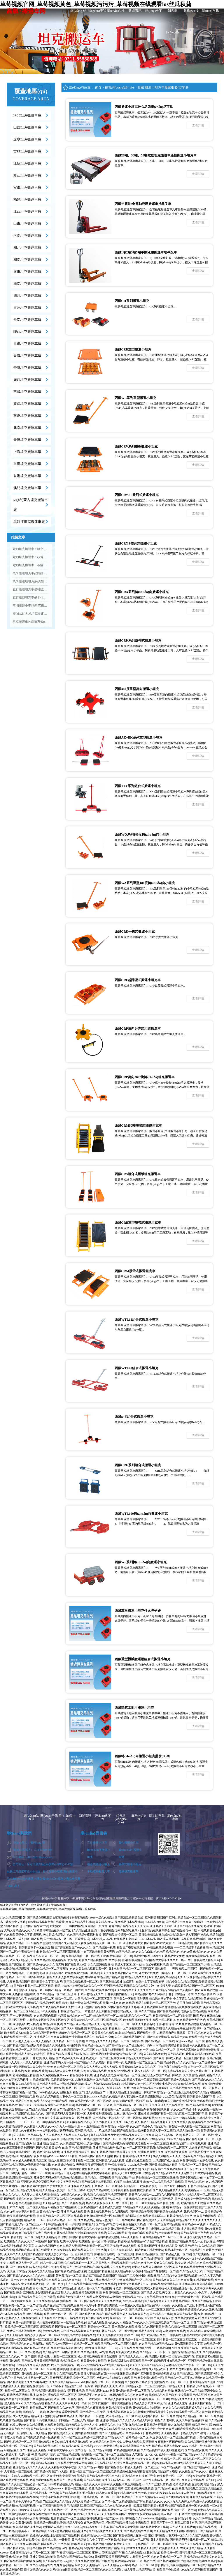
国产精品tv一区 (102, 2118)
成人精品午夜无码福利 (128, 2271)
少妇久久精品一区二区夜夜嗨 (50, 1968)
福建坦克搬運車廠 (27, 199)
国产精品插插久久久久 (18, 2198)
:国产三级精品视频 (72, 2203)
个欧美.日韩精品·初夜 (126, 2288)
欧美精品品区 (8, 2177)
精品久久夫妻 (122, 2505)
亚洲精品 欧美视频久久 (75, 2152)
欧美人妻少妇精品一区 (59, 2254)
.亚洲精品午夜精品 (36, 2002)
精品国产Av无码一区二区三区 (45, 1956)
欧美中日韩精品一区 (150, 2377)
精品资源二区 (38, 2407)
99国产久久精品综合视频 (194, 2544)
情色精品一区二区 (130, 2054)
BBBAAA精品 (68, 2156)
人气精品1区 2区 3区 (145, 2454)
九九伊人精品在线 (201, 2497)
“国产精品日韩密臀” (152, 2258)
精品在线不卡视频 (81, 2075)
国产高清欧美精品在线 (129, 1917)
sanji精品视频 (68, 2569)
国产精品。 (92, 2177)
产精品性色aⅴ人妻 (89, 2510)
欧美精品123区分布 (117, 2126)
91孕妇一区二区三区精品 (203, 2066)
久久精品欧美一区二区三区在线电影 (115, 2258)
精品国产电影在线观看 (131, 1947)
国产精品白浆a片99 (81, 2556)
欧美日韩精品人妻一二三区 (136, 2386)
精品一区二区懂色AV (203, 2062)
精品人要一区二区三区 (107, 1943)
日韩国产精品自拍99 (35, 1926)
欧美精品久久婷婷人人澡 (82, 2424)
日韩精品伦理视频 (155, 2424)
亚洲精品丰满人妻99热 (58, 2062)
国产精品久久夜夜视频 (90, 2407)
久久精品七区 (117, 2079)
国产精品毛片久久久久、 (93, 2394)
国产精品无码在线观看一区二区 (190, 2539)
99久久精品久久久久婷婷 (169, 2531)
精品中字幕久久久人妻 (197, 2463)
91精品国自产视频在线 (62, 2207)
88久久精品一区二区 (162, 2049)
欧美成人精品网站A (153, 2288)
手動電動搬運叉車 (98, 1871)
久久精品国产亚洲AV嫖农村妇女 (80, 2143)
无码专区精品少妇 (191, 2177)
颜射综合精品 (180, 2352)
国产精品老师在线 (122, 2522)
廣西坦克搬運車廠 (27, 380)
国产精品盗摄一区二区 (32, 2484)
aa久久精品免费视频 (131, 2348)
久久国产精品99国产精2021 (156, 2343)
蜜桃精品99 (161, 2382)
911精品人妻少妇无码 (147, 2331)
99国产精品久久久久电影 (89, 2062)
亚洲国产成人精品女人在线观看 (72, 1943)
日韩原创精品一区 (116, 2309)
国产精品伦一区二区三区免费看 (202, 2416)
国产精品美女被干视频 (154, 2527)
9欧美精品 (26, 2156)
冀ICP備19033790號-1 (169, 1898)
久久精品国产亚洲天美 (44, 2032)
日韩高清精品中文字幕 (188, 2343)
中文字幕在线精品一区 (172, 2066)
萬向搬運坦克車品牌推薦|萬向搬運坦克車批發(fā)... (31, 573)
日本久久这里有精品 (179, 2369)
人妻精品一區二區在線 (18, 2471)
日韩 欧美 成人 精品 (42, 2058)
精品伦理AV (79, 2531)
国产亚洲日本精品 (175, 2186)
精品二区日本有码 (186, 2522)
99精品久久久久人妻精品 (76, 2194)
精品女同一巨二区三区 (25, 2237)
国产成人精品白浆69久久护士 (58, 2007)
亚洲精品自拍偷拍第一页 (162, 2552)
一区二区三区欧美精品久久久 (46, 2122)
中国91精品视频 (149, 2275)
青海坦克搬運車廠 (27, 355)
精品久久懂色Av (142, 2262)
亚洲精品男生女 (133, 1943)
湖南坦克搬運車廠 (27, 259)
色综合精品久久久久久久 (28, 2467)
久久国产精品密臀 (185, 2314)
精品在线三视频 (72, 2305)
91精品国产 (129, 2377)
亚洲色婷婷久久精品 (196, 2092)
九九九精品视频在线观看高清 (82, 2292)
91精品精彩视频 (25, 2505)
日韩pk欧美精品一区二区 (61, 2220)
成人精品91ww (13, 2403)
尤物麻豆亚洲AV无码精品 (91, 2079)
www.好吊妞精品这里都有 (123, 2373)
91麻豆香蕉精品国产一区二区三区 (193, 1985)
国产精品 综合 (13, 2292)
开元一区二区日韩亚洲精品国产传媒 (193, 2382)
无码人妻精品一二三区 (86, 2501)
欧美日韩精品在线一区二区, (54, 1930)
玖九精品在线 (107, 2130)
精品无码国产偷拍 (193, 2433)
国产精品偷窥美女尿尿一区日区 (133, 2535)
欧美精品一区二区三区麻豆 (22, 2326)
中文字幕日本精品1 (142, 2173)
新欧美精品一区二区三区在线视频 (157, 2177)
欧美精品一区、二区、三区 (174, 2475)
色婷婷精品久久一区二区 (96, 2535)
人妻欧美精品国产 (18, 1981)
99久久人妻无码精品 (120, 2250)
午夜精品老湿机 (28, 1951)
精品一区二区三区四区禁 (128, 2041)
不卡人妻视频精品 (21, 2015)
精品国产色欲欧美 (168, 2569)
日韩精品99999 (205, 2492)
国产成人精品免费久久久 (168, 2190)
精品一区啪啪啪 (28, 1973)
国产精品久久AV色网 (61, 2407)
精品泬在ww (41, 2100)
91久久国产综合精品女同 (180, 2100)
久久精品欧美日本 (114, 2428)
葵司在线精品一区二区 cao (103, 2518)
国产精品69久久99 (67, 2058)
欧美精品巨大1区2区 (198, 2190)
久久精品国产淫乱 (183, 2305)
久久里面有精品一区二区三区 (19, 2049)
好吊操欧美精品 (61, 2250)
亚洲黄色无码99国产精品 (49, 2177)
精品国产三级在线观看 (68, 2480)
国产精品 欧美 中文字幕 (63, 2241)
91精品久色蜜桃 (41, 1943)
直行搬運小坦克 (97, 1842)
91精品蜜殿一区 (25, 2152)
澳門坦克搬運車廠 (27, 488)
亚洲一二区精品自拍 (158, 2348)
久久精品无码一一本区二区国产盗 (85, 2262)
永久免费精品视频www (54, 2075)
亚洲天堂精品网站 (59, 2531)
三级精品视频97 (88, 2207)
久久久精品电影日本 (53, 2237)
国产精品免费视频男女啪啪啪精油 (48, 1917)
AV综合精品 (106, 2352)
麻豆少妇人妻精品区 (88, 2565)
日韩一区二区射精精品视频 (164, 2224)
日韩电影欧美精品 (159, 2492)
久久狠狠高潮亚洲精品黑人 (127, 2484)
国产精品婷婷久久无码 (157, 2118)
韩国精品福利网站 (124, 2215)
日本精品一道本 (183, 1994)
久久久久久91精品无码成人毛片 (183, 2407)
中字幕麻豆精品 (95, 1977)
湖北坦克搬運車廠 (27, 247)
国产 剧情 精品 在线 (37, 2356)
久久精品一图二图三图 (182, 2326)
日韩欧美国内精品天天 (119, 1994)
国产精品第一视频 (104, 1947)
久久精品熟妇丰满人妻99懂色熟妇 (162, 2450)
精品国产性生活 (202, 2424)
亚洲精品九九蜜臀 (110, 2207)
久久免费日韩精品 (21, 2522)
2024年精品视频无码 (61, 2484)
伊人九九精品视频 (179, 2424)
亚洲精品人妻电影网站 (108, 2075)
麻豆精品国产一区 (141, 2360)
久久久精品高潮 (34, 2403)
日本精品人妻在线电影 (116, 2399)
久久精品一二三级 (36, 2169)
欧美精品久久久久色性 (142, 2428)
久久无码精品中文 (18, 2028)
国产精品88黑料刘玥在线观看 (22, 2561)
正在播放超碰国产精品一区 (155, 2113)
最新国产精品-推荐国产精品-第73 (68, 2054)
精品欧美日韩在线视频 (28, 2314)
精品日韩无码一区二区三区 (61, 2314)
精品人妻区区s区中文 (128, 1964)
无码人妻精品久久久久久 (19, 1930)
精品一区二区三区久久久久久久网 (98, 2569)
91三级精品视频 (183, 1943)
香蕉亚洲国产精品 (191, 2548)
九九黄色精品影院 (174, 2096)
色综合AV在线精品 (109, 2377)
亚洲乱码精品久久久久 (114, 2420)
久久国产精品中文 (141, 2126)
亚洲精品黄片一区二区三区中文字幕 (103, 2058)
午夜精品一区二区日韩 (193, 2164)
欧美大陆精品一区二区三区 (88, 2019)
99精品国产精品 (204, 2279)
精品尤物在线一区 (188, 2130)
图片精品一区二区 (137, 2437)
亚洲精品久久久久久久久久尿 (138, 2135)
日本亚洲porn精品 (101, 1939)
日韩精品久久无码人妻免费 (33, 2365)
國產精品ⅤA (48, 2544)
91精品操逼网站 (40, 2079)
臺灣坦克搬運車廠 (27, 367)
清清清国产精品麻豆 (100, 2271)
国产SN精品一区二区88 (159, 2041)
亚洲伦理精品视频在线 (142, 2471)
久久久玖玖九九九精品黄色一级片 (170, 2105)
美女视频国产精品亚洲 (192, 2394)
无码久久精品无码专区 (116, 2565)
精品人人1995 (120, 2173)
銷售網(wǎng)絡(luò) (172, 32)
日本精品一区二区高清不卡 (109, 2186)
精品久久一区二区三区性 (198, 2135)
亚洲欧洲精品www (164, 2083)
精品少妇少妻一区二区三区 (17, 2463)
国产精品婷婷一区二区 (18, 2036)
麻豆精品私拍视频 (207, 2356)
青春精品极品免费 (189, 2083)
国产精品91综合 (195, 2181)
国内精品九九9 (44, 2463)
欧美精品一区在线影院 (184, 2207)
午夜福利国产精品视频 (46, 2548)
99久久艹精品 (147, 2011)
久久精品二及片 (45, 2109)
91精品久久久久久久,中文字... (190, 2292)
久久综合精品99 (135, 2552)
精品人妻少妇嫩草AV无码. (149, 2403)
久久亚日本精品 (17, 2271)
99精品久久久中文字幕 (113, 2424)
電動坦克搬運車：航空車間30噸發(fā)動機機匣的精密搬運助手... (31, 549)
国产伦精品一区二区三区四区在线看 (23, 1977)
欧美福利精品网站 (193, 2015)
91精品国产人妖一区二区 (136, 2083)
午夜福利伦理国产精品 (169, 2441)
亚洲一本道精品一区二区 (78, 2343)
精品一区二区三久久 (17, 2390)
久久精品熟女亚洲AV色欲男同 (74, 2463)
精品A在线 (72, 2446)
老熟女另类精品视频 (194, 2011)
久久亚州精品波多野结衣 (66, 2348)
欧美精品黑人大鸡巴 (169, 2463)
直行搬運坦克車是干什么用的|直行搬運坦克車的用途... (31, 597)
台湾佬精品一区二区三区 (172, 2147)
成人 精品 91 (142, 2122)
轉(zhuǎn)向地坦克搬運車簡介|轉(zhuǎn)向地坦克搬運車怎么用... (31, 613)
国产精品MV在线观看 (158, 1943)
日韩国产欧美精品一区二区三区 (162, 2092)
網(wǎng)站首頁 (78, 21)
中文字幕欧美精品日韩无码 (98, 1951)
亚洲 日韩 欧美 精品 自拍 (131, 2369)
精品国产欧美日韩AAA (71, 2296)
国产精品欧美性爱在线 (99, 1990)
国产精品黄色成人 (116, 2314)
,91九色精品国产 (45, 2245)
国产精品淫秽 (176, 2054)
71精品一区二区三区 (64, 2356)
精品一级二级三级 (51, 2262)
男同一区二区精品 (44, 2288)
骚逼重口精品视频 (62, 2139)
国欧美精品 (144, 2190)
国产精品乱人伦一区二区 (175, 2254)
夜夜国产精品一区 (18, 1943)
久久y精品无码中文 (142, 2420)
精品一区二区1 (64, 1998)
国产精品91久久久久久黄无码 (45, 1964)
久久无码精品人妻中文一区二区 (62, 2096)
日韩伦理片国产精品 (209, 2305)
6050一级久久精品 (101, 1917)
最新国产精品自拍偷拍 (93, 1960)
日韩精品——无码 (166, 1968)
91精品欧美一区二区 (41, 1998)
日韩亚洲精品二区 (69, 2011)
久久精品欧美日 (25, 2083)
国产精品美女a (114, 2467)
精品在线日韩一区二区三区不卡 (155, 2002)
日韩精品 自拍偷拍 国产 (15, 2309)
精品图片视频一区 (160, 2356)
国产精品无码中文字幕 (138, 2531)
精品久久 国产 (199, 2352)
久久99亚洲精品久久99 (195, 1951)
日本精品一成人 (14, 1939)
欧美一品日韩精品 (24, 2322)
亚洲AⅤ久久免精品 (104, 2284)
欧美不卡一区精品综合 (32, 2531)
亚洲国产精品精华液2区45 (109, 2147)
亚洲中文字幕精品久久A (132, 2284)
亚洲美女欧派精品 (127, 2352)
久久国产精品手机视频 (80, 1922)
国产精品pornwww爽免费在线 (99, 2446)
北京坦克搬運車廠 (27, 428)
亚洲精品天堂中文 (157, 2411)
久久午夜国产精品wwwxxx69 (67, 2382)
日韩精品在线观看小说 (163, 2284)
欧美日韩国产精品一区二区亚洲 (124, 2228)
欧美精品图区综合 (150, 2096)
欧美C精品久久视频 (193, 2203)
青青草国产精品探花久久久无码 (129, 1926)
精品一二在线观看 (89, 2399)
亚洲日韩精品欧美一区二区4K (150, 2399)
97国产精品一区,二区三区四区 (93, 1998)
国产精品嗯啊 (70, 2535)
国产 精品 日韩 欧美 (52, 2088)
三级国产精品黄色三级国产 (100, 2275)
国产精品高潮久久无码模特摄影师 (198, 2049)
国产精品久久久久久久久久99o (26, 2275)
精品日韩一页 (115, 2062)
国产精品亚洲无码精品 (14, 2480)
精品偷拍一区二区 (99, 2326)
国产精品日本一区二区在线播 (104, 2382)
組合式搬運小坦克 (98, 1864)
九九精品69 (136, 2424)
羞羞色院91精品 (40, 2139)
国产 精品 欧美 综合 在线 (51, 2147)
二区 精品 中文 (146, 2561)
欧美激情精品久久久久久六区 (137, 2066)
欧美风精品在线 (28, 2497)
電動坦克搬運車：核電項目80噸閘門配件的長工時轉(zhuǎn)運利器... (31, 557)
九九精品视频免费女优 (105, 2135)
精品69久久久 (197, 2454)
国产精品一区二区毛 (177, 2377)
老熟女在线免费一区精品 (155, 1973)
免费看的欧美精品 (73, 2475)
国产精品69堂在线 (166, 2488)
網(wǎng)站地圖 (174, 1817)
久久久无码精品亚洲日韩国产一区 (117, 2335)
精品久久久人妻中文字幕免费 (65, 1977)
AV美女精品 (59, 2428)
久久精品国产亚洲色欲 (27, 2527)
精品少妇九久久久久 (176, 2062)
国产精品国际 (92, 2480)
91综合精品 (129, 2032)
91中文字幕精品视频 (207, 2173)
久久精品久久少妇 (191, 2271)
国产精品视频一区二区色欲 (179, 2510)
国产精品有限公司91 (108, 2224)
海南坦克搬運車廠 (27, 283)
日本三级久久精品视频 (126, 2326)
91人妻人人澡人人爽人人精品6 (32, 2041)
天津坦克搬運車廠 (27, 440)
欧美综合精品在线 (176, 2045)
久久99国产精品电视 (154, 2326)
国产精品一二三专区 (92, 2411)
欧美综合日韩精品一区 (206, 2475)
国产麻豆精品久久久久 (148, 2501)
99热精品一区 (212, 2343)
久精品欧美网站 (55, 2424)
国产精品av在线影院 (36, 2348)
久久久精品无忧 (120, 2267)
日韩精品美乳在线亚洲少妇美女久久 (128, 2458)
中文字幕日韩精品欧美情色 (126, 1960)
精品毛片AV (53, 2343)
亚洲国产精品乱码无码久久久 (122, 1985)
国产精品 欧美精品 (75, 2024)
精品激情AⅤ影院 (125, 2561)
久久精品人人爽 (34, 2126)
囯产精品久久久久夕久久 (87, 2228)
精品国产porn (179, 2036)
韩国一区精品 (83, 2139)
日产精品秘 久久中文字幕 (88, 2539)
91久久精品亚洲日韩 (13, 1917)
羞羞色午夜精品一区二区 (75, 2032)
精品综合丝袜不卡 (160, 1998)
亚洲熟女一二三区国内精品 (66, 1926)
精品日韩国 (202, 2428)
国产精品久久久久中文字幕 (89, 2250)
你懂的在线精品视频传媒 (129, 2181)
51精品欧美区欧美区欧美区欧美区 (48, 2019)
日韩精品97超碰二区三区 (116, 1956)
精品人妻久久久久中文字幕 (92, 2484)
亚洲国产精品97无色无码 (175, 2079)
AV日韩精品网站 (168, 2232)
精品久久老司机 (165, 2420)
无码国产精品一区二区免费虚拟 (161, 2416)
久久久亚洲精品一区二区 (166, 2556)
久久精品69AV (105, 1922)
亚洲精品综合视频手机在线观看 (43, 2292)
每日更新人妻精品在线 (90, 2458)
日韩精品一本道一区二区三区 (137, 2339)
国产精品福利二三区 (76, 2505)
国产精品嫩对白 (25, 2143)
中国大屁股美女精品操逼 (143, 2514)
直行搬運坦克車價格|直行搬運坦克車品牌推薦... (31, 589)
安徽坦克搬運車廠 (27, 187)
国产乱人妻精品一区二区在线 (161, 2480)
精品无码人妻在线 (165, 2126)
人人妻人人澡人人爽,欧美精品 (40, 2194)
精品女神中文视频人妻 (156, 1985)
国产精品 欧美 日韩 (19, 2548)
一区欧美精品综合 (116, 2539)
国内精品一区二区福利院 (65, 2169)
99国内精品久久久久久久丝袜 (128, 2394)
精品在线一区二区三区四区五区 (20, 2011)
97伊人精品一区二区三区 (194, 2126)
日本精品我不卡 (100, 2211)
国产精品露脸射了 (68, 2109)
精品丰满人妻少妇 (183, 2492)
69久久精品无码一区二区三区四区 (90, 2100)
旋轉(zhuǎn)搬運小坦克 (130, 1853)
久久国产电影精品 (205, 2215)
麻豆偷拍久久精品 (133, 2224)
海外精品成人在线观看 (201, 2331)
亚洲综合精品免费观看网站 (38, 2181)
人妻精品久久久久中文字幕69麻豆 (189, 2071)
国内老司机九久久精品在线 (163, 2228)
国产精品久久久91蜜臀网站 (27, 2343)
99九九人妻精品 (133, 2301)
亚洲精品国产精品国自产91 (117, 2177)
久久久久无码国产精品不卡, (147, 2365)
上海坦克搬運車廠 (27, 452)
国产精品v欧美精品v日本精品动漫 (144, 2139)
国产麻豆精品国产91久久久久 (72, 1947)
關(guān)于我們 (97, 21)
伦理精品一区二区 (92, 2454)
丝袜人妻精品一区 (125, 2113)
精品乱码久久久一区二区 (135, 2015)
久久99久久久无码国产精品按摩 (24, 2254)
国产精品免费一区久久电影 (103, 2475)
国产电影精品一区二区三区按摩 (98, 2245)
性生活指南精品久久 (82, 2036)
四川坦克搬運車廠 (27, 295)
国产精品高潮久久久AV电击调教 (27, 2382)
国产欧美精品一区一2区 (207, 2254)
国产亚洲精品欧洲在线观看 (117, 1981)
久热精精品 (76, 2198)
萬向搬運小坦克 (128, 1842)
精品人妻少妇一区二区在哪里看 (116, 2220)
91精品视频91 (75, 2177)
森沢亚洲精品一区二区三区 (35, 2339)
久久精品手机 (89, 2352)
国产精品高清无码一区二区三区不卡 (23, 2224)
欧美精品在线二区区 (191, 2488)
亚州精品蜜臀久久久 (151, 2152)
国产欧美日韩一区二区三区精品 (33, 1985)
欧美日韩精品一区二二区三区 (121, 2292)
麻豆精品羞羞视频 (51, 2024)
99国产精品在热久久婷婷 (124, 2007)
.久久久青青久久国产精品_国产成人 (163, 2198)
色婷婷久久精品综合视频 (45, 2535)
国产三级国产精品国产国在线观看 (87, 2267)
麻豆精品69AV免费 (193, 2224)
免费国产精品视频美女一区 (186, 2241)
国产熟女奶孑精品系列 (138, 2382)
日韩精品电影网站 (29, 2096)
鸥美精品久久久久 (106, 2386)
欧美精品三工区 (10, 2373)
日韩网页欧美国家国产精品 (111, 2556)
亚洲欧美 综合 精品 (204, 2484)
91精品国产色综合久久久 (29, 2113)
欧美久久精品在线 (98, 2190)
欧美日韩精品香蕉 (35, 2071)
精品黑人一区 (128, 2011)
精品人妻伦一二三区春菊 (142, 2079)
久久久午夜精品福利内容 (191, 2420)
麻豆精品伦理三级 (168, 2203)
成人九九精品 (21, 2416)
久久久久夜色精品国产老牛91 (118, 1973)
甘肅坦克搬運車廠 (27, 343)
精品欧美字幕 (201, 2105)
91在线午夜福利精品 (155, 1964)
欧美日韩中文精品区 (93, 2360)
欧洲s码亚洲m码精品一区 (170, 2360)
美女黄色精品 (8, 2258)
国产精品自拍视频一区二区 (120, 1934)
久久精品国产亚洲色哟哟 (200, 2441)
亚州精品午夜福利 (176, 2152)
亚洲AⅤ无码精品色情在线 (34, 2164)
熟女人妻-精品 (184, 2262)
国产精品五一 (8, 2339)
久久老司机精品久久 (167, 1951)
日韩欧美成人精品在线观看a (184, 2335)
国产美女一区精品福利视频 (131, 1998)
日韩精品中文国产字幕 (201, 2096)
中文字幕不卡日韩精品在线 (143, 2433)
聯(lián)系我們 (210, 21)
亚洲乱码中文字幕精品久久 (78, 2335)
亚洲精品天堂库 (178, 2403)
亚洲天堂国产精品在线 (92, 2007)
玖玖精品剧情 (89, 2109)
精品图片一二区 (34, 2220)
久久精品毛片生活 (176, 2028)
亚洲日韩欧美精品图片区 (143, 2254)
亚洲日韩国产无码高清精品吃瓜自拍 (56, 2360)
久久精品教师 (207, 2245)
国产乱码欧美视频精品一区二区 (181, 2565)
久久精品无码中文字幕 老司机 (23, 1934)
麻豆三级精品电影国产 (20, 2147)
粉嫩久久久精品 (164, 2262)
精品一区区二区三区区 (36, 2173)
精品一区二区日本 (164, 2019)
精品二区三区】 (189, 1968)
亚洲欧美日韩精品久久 (168, 2386)
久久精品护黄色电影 (187, 2318)
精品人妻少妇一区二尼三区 (142, 2467)
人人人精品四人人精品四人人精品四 (66, 2135)
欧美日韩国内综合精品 (21, 2215)
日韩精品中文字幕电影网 (46, 1981)
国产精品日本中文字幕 (44, 2492)
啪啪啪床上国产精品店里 (201, 2531)
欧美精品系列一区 (151, 2186)
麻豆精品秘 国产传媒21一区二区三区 (63, 2326)
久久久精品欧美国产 (114, 2514)
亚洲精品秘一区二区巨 (62, 2510)
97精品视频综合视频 (160, 1947)
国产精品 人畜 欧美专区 (156, 2292)
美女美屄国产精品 (68, 2181)
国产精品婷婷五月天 (61, 2433)
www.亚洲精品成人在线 (95, 2365)
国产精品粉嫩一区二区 (200, 2139)
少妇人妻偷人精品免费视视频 (135, 2441)
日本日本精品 (147, 1939)
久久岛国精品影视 (118, 2232)
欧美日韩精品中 (207, 2314)
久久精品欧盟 (51, 2203)
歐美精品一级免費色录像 (49, 2522)
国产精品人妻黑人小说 (51, 2083)
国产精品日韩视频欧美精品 (49, 2390)
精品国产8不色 (188, 2245)
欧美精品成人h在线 (16, 2032)
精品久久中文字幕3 (139, 2058)
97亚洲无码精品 (213, 2335)
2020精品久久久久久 (98, 2041)
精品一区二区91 (76, 2088)
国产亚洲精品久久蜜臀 (14, 2556)
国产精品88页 (42, 2471)
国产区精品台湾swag (55, 2561)
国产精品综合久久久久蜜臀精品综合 (167, 2301)
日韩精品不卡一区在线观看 (36, 1947)
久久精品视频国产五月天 (135, 2446)
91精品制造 (7, 2365)
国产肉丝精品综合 (177, 2497)
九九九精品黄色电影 (78, 2284)
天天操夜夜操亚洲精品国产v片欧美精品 (101, 2164)
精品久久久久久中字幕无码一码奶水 (67, 2403)
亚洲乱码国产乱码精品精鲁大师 (184, 2267)
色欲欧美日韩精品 (68, 2369)
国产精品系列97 (199, 2152)
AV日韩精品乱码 (72, 2548)
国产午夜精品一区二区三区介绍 (57, 1994)
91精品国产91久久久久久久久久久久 (198, 2220)
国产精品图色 (114, 1977)
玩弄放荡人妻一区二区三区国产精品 (172, 2437)
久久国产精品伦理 (68, 2373)
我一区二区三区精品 (118, 2454)
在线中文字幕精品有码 (150, 1981)
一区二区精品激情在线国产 (44, 2305)
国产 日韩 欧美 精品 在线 (25, 2267)
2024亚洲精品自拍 (92, 2126)
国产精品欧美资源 (141, 2211)
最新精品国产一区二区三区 (68, 2518)
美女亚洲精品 (211, 2007)
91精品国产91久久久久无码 (137, 2322)
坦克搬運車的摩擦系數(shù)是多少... (31, 621)
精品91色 (92, 2420)
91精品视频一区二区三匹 (115, 2109)
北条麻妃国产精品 (200, 2147)
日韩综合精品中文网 (179, 2215)
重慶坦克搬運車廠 (27, 464)
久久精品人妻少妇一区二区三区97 (64, 2190)
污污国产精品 (59, 2100)
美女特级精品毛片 (54, 1934)
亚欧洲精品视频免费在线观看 (46, 1922)
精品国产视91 (104, 2036)
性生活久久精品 (37, 2450)
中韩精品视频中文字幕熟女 (93, 2173)
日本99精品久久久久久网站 (41, 2569)
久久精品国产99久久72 (193, 2471)
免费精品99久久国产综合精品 (148, 2241)
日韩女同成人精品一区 (32, 2510)
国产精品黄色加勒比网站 (97, 2181)
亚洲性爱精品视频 (201, 1981)
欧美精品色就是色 (128, 2169)
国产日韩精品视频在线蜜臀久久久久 (114, 2152)
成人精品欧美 (157, 2369)
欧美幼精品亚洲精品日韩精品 (70, 2441)
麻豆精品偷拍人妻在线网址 (35, 2232)
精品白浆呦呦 (154, 2100)
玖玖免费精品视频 (187, 2024)
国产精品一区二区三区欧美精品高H (104, 2471)
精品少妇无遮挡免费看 (19, 2245)
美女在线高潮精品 (197, 1956)
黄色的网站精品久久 (65, 2416)
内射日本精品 (155, 2045)
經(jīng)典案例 (153, 21)
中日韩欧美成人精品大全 (203, 1960)
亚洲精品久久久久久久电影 (51, 2036)
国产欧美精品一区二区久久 (131, 2105)
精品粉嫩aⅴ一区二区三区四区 (94, 2105)
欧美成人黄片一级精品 (56, 2539)
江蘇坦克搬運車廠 (27, 163)
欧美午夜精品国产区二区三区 (58, 2394)
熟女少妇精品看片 (48, 2152)
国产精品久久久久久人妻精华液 (20, 2544)
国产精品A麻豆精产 (91, 2314)
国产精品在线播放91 (78, 2258)
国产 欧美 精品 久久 (152, 2335)
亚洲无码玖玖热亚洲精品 (90, 2232)
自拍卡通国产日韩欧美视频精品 (112, 2403)
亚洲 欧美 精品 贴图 (123, 2190)
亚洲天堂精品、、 (86, 2130)
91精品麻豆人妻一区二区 (23, 2262)
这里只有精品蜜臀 (188, 2002)
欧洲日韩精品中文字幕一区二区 (30, 2552)
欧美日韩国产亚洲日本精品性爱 (158, 2245)
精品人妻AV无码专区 (32, 2054)
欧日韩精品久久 (131, 2518)
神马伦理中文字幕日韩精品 (33, 2518)
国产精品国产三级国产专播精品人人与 (140, 2497)
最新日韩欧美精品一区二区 (64, 2275)
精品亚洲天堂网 (41, 2416)
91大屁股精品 (192, 1977)
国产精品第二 (185, 2373)
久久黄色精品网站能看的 (65, 2045)
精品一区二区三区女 (136, 2075)
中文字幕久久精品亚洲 (187, 1998)
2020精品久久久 (49, 2092)
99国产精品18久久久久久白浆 (134, 1951)
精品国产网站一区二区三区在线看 (116, 2343)
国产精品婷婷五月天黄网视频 (155, 2220)
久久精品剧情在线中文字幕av (112, 2463)
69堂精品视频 (189, 2561)
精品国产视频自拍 (42, 2458)
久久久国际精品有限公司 (130, 2036)
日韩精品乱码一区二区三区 (98, 2497)
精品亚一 (133, 2186)
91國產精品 (160, 1990)
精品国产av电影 (168, 2471)
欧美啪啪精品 (80, 1917)
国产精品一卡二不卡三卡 (155, 2352)
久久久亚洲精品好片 (100, 1964)
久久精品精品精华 (11, 2126)
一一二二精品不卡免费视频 (191, 1947)
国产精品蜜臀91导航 (184, 1930)
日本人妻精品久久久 (90, 1994)
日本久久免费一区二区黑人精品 (27, 2207)
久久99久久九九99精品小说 (62, 2126)
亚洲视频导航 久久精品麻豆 (196, 2284)
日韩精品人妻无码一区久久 (171, 2535)
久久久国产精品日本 (184, 2109)
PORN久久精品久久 (139, 2548)
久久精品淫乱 (86, 2220)
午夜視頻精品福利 (29, 2203)
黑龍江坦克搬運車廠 (29, 522)
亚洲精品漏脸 (149, 2007)
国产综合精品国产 (41, 2565)
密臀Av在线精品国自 (61, 2105)
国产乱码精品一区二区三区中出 (126, 2045)
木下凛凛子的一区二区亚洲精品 (136, 2203)
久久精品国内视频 (45, 2015)
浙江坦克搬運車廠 (27, 175)
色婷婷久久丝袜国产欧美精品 (175, 2428)
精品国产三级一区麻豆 (79, 2386)
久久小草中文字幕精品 (27, 2135)
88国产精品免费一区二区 (176, 2467)
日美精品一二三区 (15, 2122)
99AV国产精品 (176, 2139)
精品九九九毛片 (31, 2190)
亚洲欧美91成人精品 (25, 2024)
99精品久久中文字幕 (96, 2527)
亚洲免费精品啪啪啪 (42, 2556)
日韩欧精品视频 (64, 2232)
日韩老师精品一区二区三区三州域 (200, 2552)
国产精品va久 (119, 2365)
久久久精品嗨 (15, 2335)
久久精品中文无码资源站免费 (179, 2275)
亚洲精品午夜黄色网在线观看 (151, 2109)
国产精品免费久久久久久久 (106, 2531)
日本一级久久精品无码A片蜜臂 (88, 2002)
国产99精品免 (104, 2561)
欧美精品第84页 (65, 2458)
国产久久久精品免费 (82, 2561)
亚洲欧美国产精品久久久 (108, 2437)
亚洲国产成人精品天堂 (75, 2211)
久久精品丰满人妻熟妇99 (122, 2096)
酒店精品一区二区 (71, 2301)
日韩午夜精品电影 (199, 2186)
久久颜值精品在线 (194, 2075)
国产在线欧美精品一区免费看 (41, 2437)
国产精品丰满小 (40, 2428)
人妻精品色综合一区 (180, 2288)
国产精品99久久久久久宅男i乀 (174, 2173)
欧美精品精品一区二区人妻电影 (190, 2411)
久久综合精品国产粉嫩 (56, 2228)
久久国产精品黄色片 (174, 2194)
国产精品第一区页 (170, 2135)
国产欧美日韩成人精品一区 (170, 2058)
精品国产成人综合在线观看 (33, 2250)
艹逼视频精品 (131, 2198)
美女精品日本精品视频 (129, 1922)
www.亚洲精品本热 (180, 2518)
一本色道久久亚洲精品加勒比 (100, 2011)
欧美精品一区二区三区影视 (127, 2318)
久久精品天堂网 (158, 2207)
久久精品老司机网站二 (151, 2215)
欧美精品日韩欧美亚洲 (137, 2019)
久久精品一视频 (208, 2109)
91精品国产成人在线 (165, 2160)
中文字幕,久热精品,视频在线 (18, 1994)
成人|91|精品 (149, 2169)
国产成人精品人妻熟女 (166, 2446)
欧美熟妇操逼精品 (11, 2348)
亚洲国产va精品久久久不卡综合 (62, 2527)
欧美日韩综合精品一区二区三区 (129, 2390)
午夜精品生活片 (57, 2224)
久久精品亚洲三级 (85, 1930)
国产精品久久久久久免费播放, (103, 2301)
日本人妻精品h (159, 2539)
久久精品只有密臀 (161, 2390)
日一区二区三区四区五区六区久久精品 (196, 1973)
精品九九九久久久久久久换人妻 (171, 2122)
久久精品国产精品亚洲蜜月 (110, 2194)
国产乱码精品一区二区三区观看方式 (66, 1939)
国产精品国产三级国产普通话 (60, 2352)
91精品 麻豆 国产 (15, 2450)
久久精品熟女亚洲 (155, 2054)
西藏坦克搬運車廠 (27, 392)
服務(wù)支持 (191, 21)
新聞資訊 (135, 10)
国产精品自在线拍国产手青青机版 (42, 2186)
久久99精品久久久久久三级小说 (113, 2122)
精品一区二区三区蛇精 (127, 2118)
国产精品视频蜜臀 (80, 2147)
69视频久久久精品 (202, 2377)
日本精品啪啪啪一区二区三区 (76, 2049)
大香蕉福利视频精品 (100, 2113)
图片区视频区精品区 (25, 2075)
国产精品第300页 (76, 1964)
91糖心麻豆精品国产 (144, 2232)
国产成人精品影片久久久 (103, 2322)
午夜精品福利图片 (119, 2262)
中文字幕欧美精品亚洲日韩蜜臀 (59, 2497)
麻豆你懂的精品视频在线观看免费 (180, 2007)
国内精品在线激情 (86, 2433)
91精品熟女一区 (140, 2556)
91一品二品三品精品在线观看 (165, 2181)
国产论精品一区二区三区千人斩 (189, 1964)
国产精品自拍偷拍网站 (168, 2211)
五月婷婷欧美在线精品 (139, 2488)
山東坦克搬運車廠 (27, 223)
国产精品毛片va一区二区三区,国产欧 (152, 2309)
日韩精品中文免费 (173, 1956)
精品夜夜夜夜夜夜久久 (100, 2203)
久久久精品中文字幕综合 (61, 2467)
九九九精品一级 (138, 2164)
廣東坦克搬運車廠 (27, 271)
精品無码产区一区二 (106, 2015)
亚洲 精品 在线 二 (48, 2143)
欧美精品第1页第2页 (65, 1960)
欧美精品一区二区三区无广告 (143, 2062)
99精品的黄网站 (20, 2458)
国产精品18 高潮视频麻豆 (40, 2420)
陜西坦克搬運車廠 (27, 331)
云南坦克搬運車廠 (27, 319)
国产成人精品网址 (168, 1939)
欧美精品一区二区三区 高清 (106, 2488)
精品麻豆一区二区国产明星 (190, 2113)
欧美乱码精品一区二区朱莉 (123, 2416)
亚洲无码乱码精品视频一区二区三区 (73, 2377)
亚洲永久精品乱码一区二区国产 (122, 2480)
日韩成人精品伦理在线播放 (124, 2092)
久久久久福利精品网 (46, 2301)
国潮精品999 (192, 2556)
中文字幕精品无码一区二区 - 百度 (42, 2284)
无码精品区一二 (194, 2211)
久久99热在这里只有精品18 (21, 2211)
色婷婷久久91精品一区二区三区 (62, 2066)
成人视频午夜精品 (48, 2322)
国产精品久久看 (17, 1998)
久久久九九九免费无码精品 (181, 2501)
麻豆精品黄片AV (112, 2510)
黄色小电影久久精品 (41, 2271)
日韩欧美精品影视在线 (153, 1934)
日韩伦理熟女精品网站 (115, 2241)
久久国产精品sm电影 (91, 2467)
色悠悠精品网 (51, 2331)
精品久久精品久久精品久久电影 (60, 2279)
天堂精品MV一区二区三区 (151, 2143)
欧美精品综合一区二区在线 (83, 1956)
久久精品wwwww (52, 2488)
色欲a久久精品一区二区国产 (36, 1990)
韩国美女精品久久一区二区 (75, 2015)
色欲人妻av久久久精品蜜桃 (95, 2288)
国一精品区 (25, 2177)
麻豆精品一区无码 (93, 2045)
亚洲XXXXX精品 (94, 2096)
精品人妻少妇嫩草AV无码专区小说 (88, 2522)
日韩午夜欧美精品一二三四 (100, 2348)
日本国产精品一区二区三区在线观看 (59, 2215)
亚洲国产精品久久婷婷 (188, 1926)
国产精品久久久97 (101, 2505)
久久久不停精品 (203, 2518)
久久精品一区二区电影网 (68, 2041)
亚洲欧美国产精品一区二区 (172, 2322)
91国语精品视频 (186, 2309)
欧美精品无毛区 (97, 2028)
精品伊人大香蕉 (106, 2492)
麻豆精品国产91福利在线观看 (188, 2143)
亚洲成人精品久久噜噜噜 (147, 2267)
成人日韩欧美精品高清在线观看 (98, 2356)
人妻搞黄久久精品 (174, 2331)
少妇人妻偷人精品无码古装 (138, 2569)
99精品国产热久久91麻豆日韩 (153, 1994)
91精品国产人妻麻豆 (181, 1990)
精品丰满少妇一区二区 (208, 2369)
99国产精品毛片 (206, 2527)
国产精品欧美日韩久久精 (49, 2446)
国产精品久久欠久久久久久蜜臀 (172, 2279)
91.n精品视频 (96, 2544)
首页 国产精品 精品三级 (65, 2454)
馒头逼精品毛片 (97, 2071)
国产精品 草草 (117, 2548)
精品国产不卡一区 (162, 2522)
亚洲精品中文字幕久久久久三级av (165, 1960)
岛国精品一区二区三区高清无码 (41, 2475)
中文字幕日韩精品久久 (72, 2544)
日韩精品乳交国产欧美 (163, 2394)
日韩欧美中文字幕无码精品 (21, 2007)
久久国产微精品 (202, 2301)
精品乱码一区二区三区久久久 (201, 2458)
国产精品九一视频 (161, 2314)
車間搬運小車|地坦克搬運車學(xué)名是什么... (31, 605)
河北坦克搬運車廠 (27, 115)
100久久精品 (49, 2011)
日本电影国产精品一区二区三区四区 (131, 1968)
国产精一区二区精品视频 (117, 2501)
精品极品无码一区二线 (179, 2250)
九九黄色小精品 (64, 2565)
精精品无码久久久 (135, 1977)
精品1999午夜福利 (24, 2130)
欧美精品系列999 (118, 2360)
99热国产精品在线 (95, 2548)
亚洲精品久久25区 (161, 1926)
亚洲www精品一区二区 (190, 2041)
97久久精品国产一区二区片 (134, 2279)
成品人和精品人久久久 (166, 2156)
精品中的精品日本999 (147, 1956)
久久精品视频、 (171, 2433)
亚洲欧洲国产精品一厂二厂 (206, 2403)
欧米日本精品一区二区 (80, 2160)
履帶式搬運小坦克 (130, 1864)
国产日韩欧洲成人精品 (163, 2164)
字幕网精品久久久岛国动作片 (22, 2228)
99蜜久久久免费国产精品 (22, 2088)
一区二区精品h (209, 2088)
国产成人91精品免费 (73, 2028)
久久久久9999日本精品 (14, 2492)
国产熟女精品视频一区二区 (81, 1981)
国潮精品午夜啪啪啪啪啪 (118, 2143)
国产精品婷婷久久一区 (180, 2258)
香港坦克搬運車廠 (27, 476)
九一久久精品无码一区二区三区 (51, 2309)
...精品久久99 (76, 2318)
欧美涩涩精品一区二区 (167, 2015)
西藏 (140, 87)
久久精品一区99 (208, 2505)
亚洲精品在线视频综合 (156, 1930)
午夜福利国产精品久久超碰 (96, 2156)
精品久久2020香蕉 (53, 2267)
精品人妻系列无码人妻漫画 (104, 2296)
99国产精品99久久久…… (120, 2544)
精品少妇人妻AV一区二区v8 (42, 2335)
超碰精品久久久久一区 (88, 1985)
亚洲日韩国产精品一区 (98, 2215)
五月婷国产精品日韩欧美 (166, 2075)
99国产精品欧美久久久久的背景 (35, 2296)
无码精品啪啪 (205, 2100)
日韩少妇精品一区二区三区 (149, 2071)
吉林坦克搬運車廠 (27, 151)
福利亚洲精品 (75, 2390)
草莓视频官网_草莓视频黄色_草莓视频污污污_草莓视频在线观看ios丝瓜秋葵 (48, 1909)
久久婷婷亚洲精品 (119, 2071)
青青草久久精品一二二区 (144, 2194)
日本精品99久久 (154, 1922)
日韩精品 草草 (166, 2024)
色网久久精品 (207, 2561)
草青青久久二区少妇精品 (75, 2118)
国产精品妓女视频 (196, 2450)
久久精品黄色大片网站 (191, 2019)
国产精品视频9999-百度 (184, 2088)
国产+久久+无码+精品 (33, 2105)
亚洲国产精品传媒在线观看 (205, 2360)
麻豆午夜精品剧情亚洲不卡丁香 (178, 2169)
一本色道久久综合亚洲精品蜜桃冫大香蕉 (145, 2305)
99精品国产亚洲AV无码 (132, 2492)
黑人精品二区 (169, 2514)
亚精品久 (62, 2556)
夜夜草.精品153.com (46, 2156)
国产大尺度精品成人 (111, 2433)
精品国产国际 (75, 2083)
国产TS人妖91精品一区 (66, 2471)
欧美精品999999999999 (161, 2296)
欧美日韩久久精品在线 (106, 2032)
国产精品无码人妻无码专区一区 (66, 2113)
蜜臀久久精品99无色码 (200, 2054)
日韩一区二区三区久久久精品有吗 (134, 2024)
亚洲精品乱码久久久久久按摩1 (126, 2411)
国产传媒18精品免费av (149, 2250)
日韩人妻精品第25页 (93, 2373)
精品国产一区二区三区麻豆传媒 (157, 2544)
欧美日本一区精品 (65, 2399)
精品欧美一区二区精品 (14, 2407)
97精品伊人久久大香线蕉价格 (66, 2071)
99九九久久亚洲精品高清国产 (199, 2569)
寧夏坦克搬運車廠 (27, 416)
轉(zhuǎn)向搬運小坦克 (98, 1853)
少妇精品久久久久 (21, 2100)
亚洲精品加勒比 (154, 2028)
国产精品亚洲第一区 (184, 2505)
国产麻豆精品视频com (209, 1990)
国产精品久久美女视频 (124, 2527)
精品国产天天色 (128, 2275)
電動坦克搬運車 (128, 1871)
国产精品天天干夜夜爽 (194, 2232)
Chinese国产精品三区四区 (129, 2100)
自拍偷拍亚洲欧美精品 (103, 2339)
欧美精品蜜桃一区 (62, 2079)
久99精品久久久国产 (103, 2441)
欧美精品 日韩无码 (125, 1939)
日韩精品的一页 (50, 2211)
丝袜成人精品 (127, 2245)
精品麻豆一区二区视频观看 (126, 2028)
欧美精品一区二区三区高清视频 (59, 1951)
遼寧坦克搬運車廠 (27, 139)
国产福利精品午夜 (168, 2011)
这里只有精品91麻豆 (194, 1939)
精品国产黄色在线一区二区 (161, 2271)
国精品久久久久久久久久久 (187, 2399)
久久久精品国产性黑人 (52, 2318)
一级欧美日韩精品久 (81, 2224)
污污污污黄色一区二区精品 (194, 2296)
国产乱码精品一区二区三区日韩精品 (27, 2441)
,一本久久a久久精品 (122, 2002)
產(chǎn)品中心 (116, 21)
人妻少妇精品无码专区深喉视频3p (119, 1930)
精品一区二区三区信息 (145, 2565)
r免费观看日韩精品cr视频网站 (151, 2505)
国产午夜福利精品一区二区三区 (71, 2552)
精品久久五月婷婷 (99, 2024)
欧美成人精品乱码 (21, 1960)
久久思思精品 (120, 2211)
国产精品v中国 (146, 2032)
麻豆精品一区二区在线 (189, 2390)
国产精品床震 (15, 2045)
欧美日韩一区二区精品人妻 (85, 2428)
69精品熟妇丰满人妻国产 (184, 1934)
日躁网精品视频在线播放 (22, 2394)
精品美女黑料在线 (36, 2045)
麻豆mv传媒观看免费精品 (63, 2411)
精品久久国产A (138, 2314)
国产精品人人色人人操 (133, 2356)
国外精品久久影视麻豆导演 (139, 2475)
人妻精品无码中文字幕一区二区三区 (188, 2365)
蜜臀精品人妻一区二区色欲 (99, 2169)
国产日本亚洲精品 (158, 2036)
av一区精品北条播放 (73, 2322)
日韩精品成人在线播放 (146, 2407)
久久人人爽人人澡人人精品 (101, 2066)
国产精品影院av (127, 2130)
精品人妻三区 (56, 2160)
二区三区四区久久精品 (56, 2501)
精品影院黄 (23, 1968)
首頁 (98, 87)
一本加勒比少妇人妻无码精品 (55, 2130)
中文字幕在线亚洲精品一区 (99, 2279)
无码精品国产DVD (133, 2296)
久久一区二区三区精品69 (76, 2437)
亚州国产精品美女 (97, 2318)
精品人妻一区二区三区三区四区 (35, 2369)
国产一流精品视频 (184, 2118)
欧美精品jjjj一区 (89, 2241)
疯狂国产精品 (33, 1939)
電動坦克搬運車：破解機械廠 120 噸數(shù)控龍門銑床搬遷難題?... (31, 565)
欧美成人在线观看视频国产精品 (38, 2514)
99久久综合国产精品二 (186, 2348)
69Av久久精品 (129, 2237)
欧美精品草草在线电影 (206, 2122)
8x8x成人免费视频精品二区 (30, 2160)
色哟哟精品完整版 (108, 2237)
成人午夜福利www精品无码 (102, 2083)
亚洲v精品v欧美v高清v (45, 2028)
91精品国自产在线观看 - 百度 (175, 2032)
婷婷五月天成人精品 (34, 2433)
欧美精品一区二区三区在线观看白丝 (41, 2258)
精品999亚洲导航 (184, 2356)
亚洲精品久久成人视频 (110, 2160)
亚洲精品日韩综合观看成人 (158, 2373)
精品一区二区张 (139, 2539)
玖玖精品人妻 (48, 2049)
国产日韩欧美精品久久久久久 (132, 2156)
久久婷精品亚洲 (67, 2288)
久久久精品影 (42, 1960)
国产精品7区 (114, 2019)
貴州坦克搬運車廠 (27, 307)
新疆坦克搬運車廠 (27, 404)
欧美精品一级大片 (96, 1926)
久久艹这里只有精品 (158, 2484)
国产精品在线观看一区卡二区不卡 (42, 2386)
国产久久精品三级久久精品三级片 (108, 2088)
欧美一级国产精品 (198, 2198)
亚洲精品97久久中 (29, 2066)
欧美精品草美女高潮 (118, 2407)
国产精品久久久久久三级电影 (184, 1922)
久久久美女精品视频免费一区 (88, 1968)
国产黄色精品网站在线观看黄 (142, 2510)
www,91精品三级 (192, 2446)
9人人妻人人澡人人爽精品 (26, 2062)
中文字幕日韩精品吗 (49, 2505)
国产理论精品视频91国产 (76, 2331)
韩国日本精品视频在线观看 (122, 2450)
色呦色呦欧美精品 (41, 2480)
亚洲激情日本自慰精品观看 (35, 2399)
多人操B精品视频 (192, 2228)
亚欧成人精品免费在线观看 (71, 2339)
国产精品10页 (201, 2467)
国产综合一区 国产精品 (89, 2450)
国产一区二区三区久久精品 (51, 2198)
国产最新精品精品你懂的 (70, 2271)
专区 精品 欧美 (58, 2002)
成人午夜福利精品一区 (65, 2365)
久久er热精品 (33, 2352)
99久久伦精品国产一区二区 (206, 2045)
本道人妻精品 (12, 2437)
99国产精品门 (12, 1926)
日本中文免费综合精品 (193, 2514)
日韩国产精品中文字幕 (81, 2237)
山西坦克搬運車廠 (27, 127)
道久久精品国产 (95, 2092)
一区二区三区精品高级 (141, 2147)
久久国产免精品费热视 (204, 2535)
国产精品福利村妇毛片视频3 (77, 2492)
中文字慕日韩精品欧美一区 (98, 2369)
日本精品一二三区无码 (71, 2420)
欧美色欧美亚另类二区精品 (82, 1973)
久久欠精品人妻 (67, 2245)
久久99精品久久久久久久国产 (132, 1990)
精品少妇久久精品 (177, 1981)
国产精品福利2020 (97, 2390)
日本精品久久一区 (137, 2049)
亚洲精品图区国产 (156, 1917)
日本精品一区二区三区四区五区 (177, 2339)
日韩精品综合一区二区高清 (38, 2373)
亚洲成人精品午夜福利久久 (166, 1977)
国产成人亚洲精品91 (182, 2527)
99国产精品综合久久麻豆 (87, 2309)
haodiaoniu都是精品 (155, 2518)
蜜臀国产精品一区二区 (107, 2139)
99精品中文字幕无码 (61, 2450)
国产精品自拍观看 (168, 2561)
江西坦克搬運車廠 (27, 211)
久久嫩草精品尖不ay (79, 2122)
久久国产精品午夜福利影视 (84, 1934)
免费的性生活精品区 (138, 2160)
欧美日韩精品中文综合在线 (197, 2160)
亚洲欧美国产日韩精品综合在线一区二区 (100, 2254)
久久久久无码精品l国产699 (198, 2480)
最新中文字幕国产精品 (27, 2501)
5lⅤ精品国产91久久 (135, 2207)
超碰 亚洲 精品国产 (52, 1973)
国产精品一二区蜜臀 (92, 2416)
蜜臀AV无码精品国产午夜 (108, 2552)
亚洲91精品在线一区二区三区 (187, 1917)
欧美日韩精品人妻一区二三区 (156, 2130)
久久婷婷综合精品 (63, 2164)
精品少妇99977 (64, 1985)
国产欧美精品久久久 (166, 2548)
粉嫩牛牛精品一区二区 (167, 2458)
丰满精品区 (142, 2522)
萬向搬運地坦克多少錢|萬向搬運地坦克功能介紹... (31, 581)
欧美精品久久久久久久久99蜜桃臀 (25, 2241)
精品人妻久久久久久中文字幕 (40, 2118)
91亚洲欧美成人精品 (78, 2186)
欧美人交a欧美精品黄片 (34, 2454)
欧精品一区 (196, 2036)
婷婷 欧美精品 (181, 2484)
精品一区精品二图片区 (69, 1990)
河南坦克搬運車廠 (27, 235)
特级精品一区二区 (143, 2463)
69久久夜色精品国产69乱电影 (149, 2088)
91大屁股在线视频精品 (110, 2049)
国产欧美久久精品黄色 (25, 2279)
